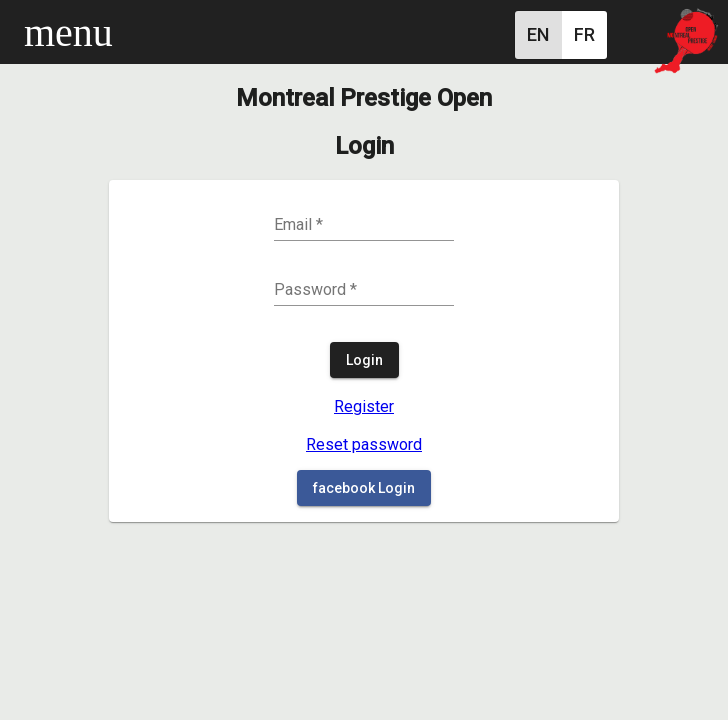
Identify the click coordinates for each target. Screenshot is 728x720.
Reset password (364, 444)
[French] (584, 35)
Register (364, 406)
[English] (538, 35)
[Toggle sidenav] (36, 32)
